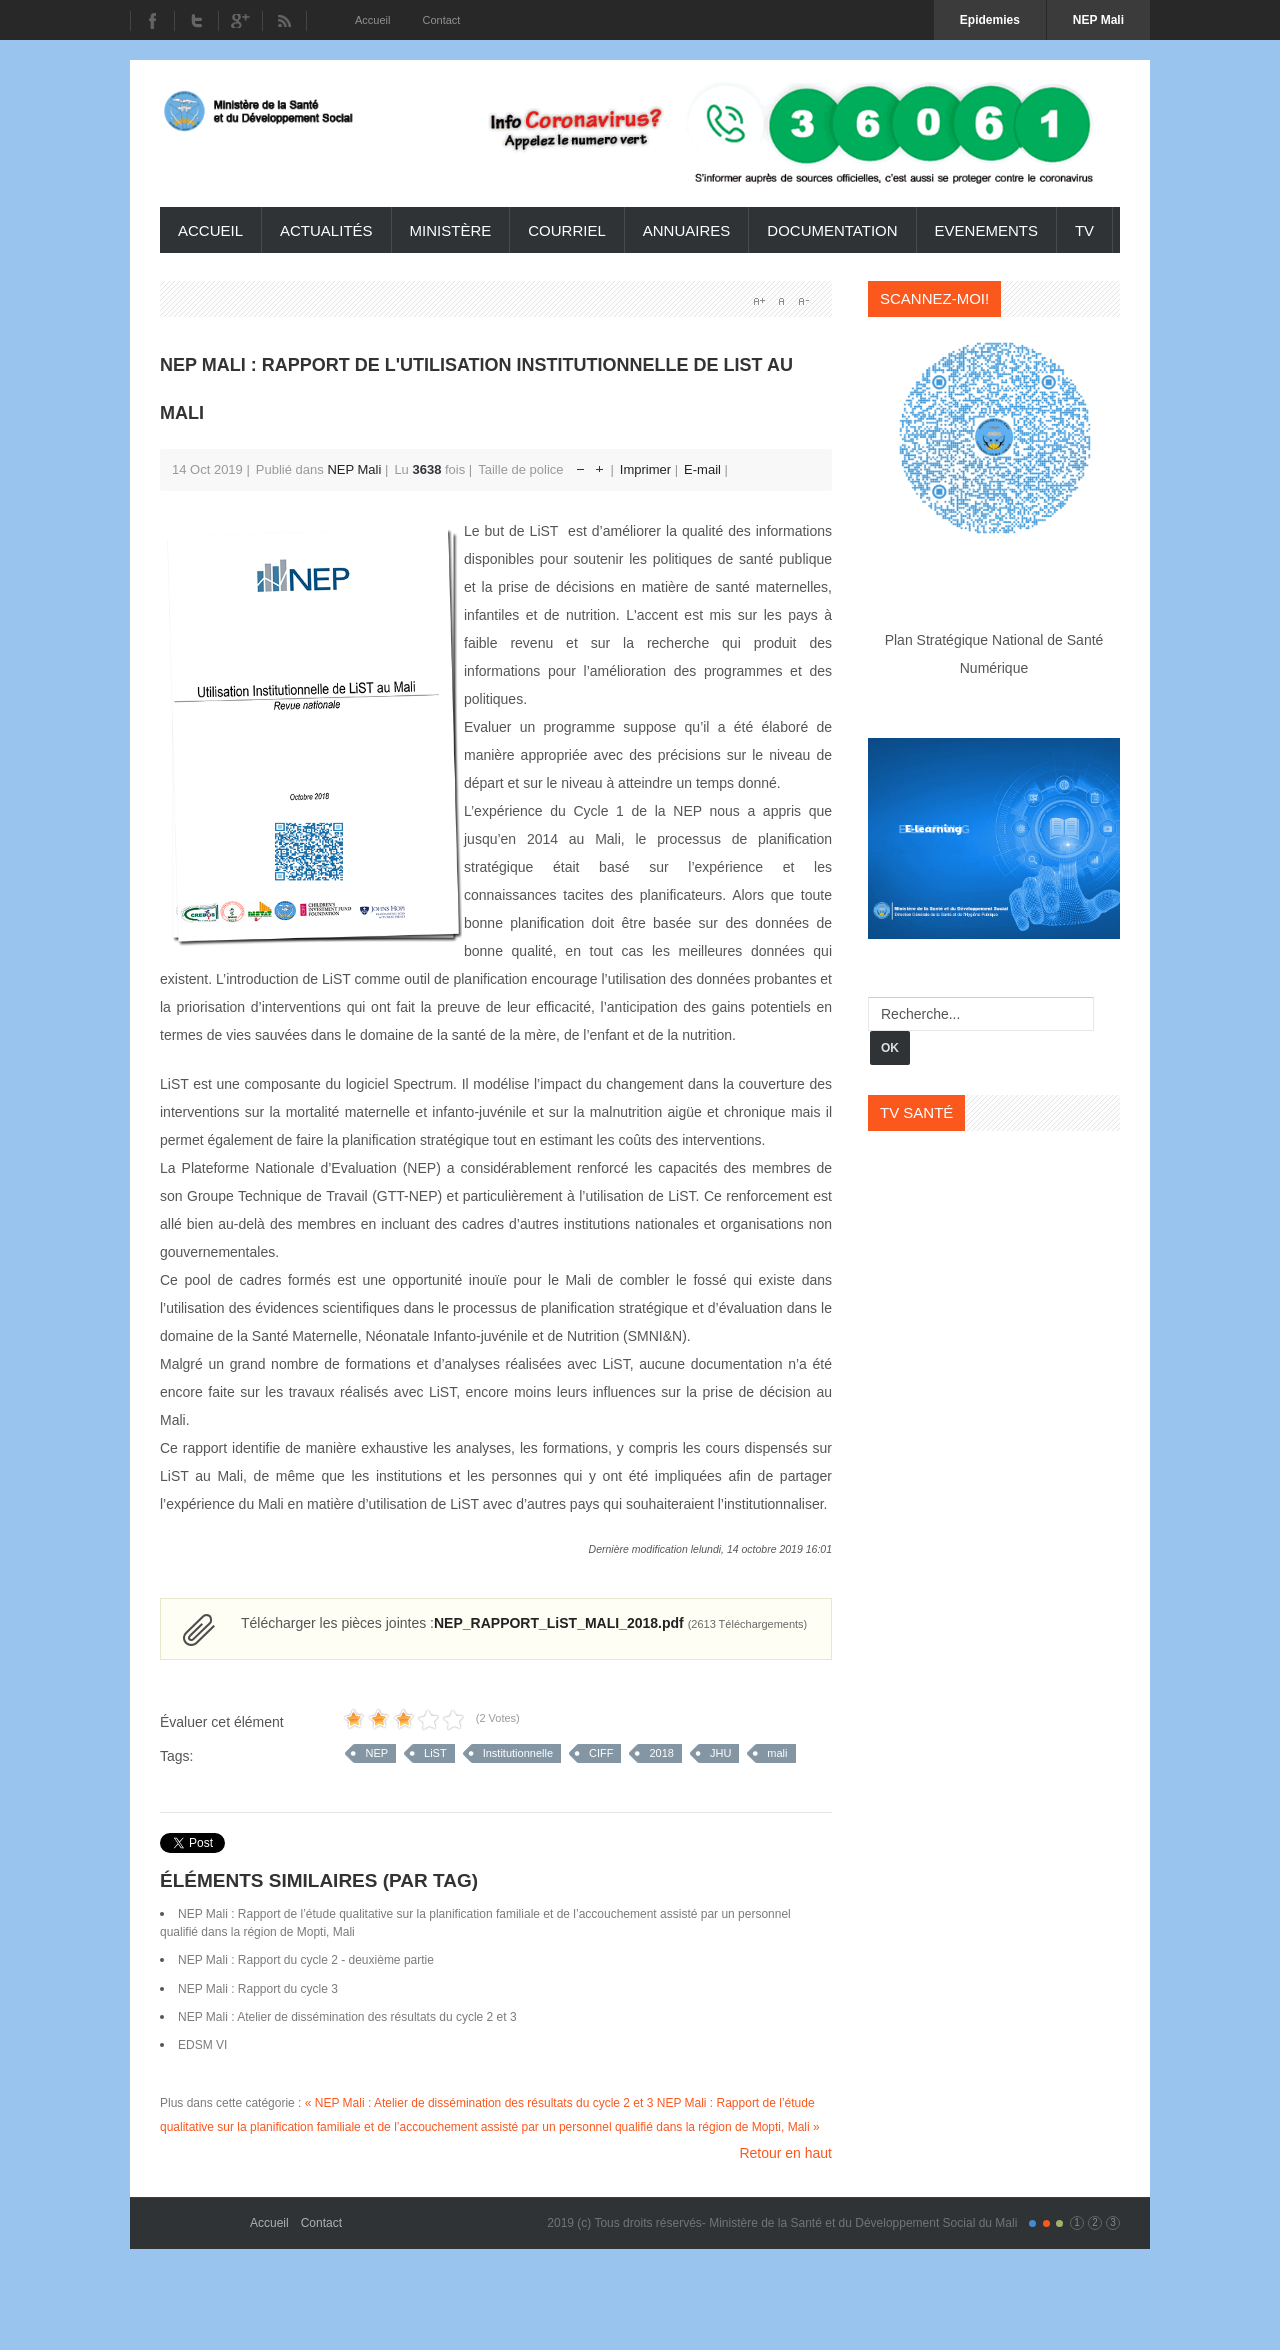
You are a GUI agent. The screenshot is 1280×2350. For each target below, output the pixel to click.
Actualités (326, 230)
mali (777, 1753)
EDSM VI (202, 2045)
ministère (451, 230)
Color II (1046, 2223)
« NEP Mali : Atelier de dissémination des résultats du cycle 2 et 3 (479, 2103)
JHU (720, 1753)
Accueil (210, 230)
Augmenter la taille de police (599, 464)
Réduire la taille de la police (580, 464)
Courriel (567, 230)
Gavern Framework (205, 2216)
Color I (1032, 2223)
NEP (376, 1753)
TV (1084, 230)
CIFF (601, 1753)
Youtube (240, 21)
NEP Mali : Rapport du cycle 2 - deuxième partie (306, 1960)
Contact (321, 2223)
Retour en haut (785, 2153)
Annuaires (687, 230)
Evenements (986, 230)
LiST (435, 1753)
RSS (284, 21)
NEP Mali (354, 469)
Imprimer (647, 469)
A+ (759, 301)
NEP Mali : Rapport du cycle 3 (258, 1989)
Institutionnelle (518, 1753)
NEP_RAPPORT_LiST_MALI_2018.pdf (620, 1623)
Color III (1059, 2223)
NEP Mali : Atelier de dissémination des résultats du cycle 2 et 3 (347, 2017)
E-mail (704, 469)
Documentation (832, 230)
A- (803, 301)
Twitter (196, 21)
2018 (661, 1753)
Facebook (152, 21)
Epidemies (990, 20)
